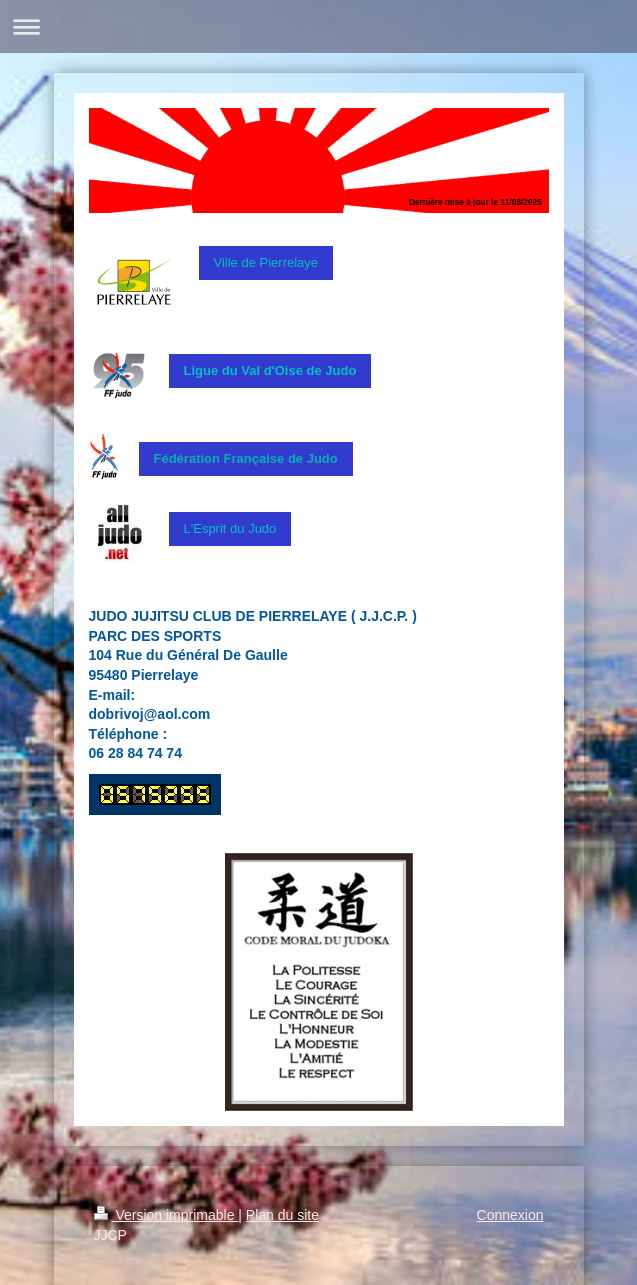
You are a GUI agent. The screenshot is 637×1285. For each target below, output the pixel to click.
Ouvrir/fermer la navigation (318, 26)
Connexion (510, 1215)
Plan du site (282, 1215)
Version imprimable (166, 1215)
